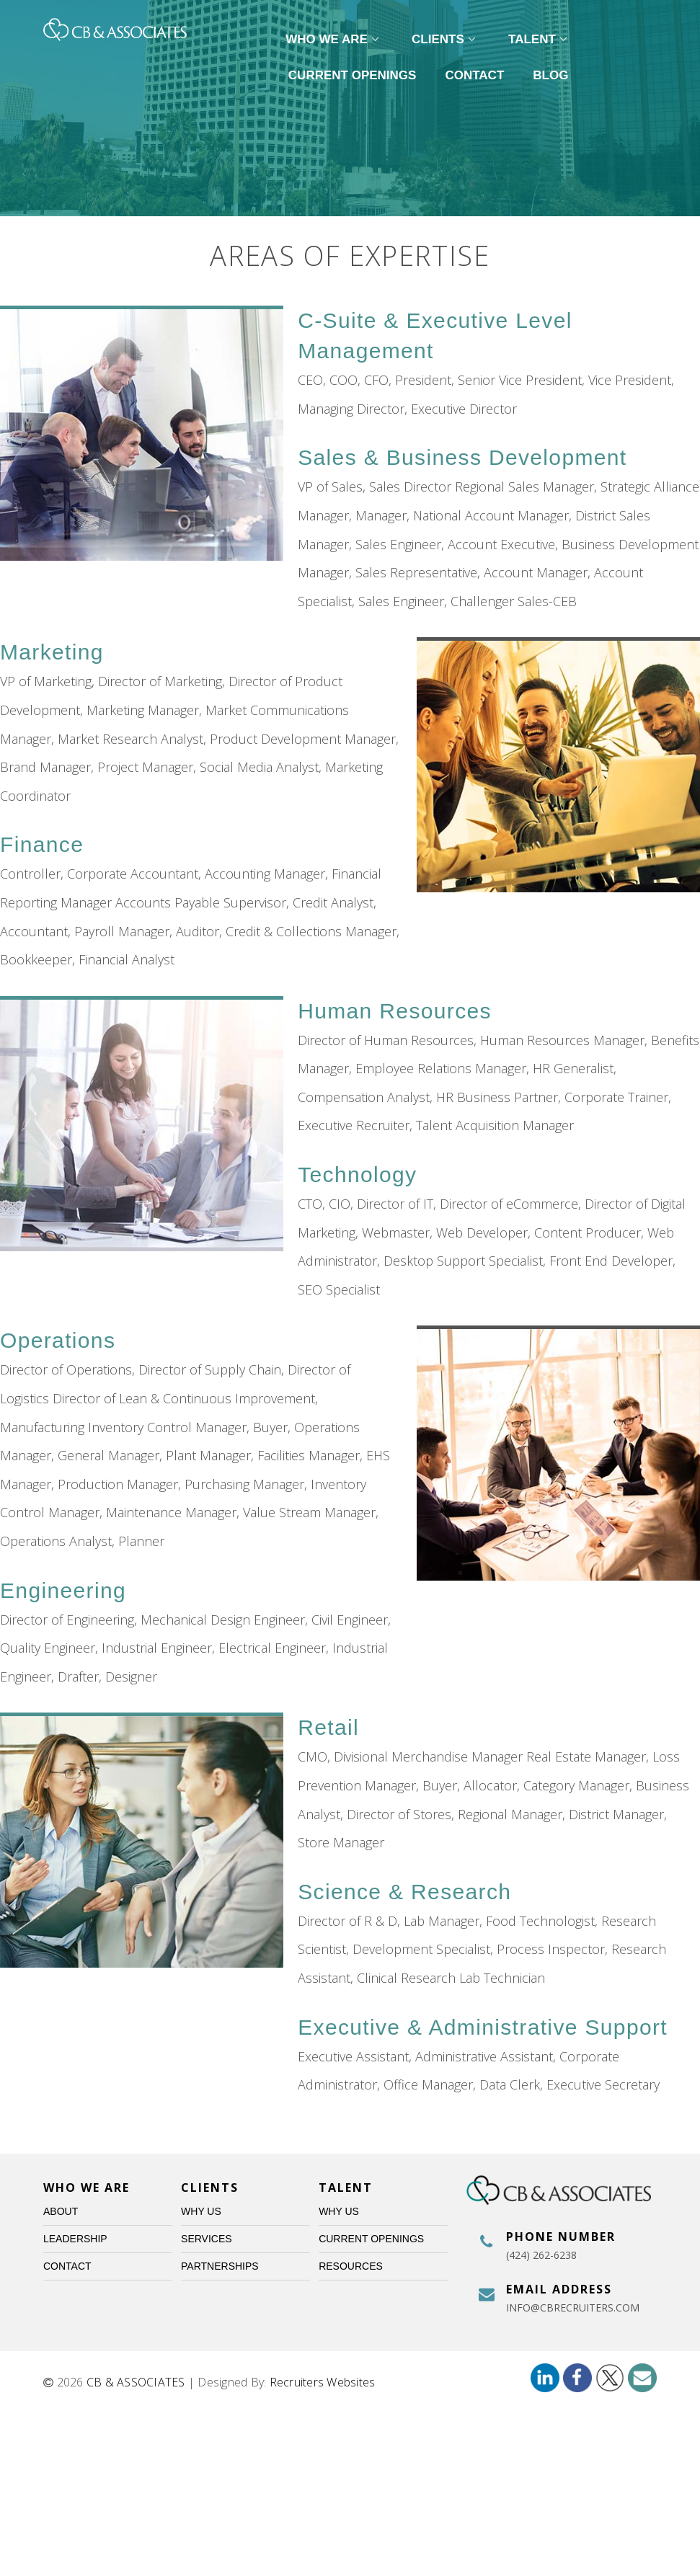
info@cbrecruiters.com (572, 2307)
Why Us (201, 2211)
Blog (550, 75)
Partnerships (220, 2266)
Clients (445, 39)
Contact (474, 75)
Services (206, 2238)
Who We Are (334, 39)
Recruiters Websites (323, 2382)
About (60, 2211)
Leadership (75, 2238)
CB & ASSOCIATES (136, 2382)
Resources (351, 2266)
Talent (539, 39)
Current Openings (352, 75)
